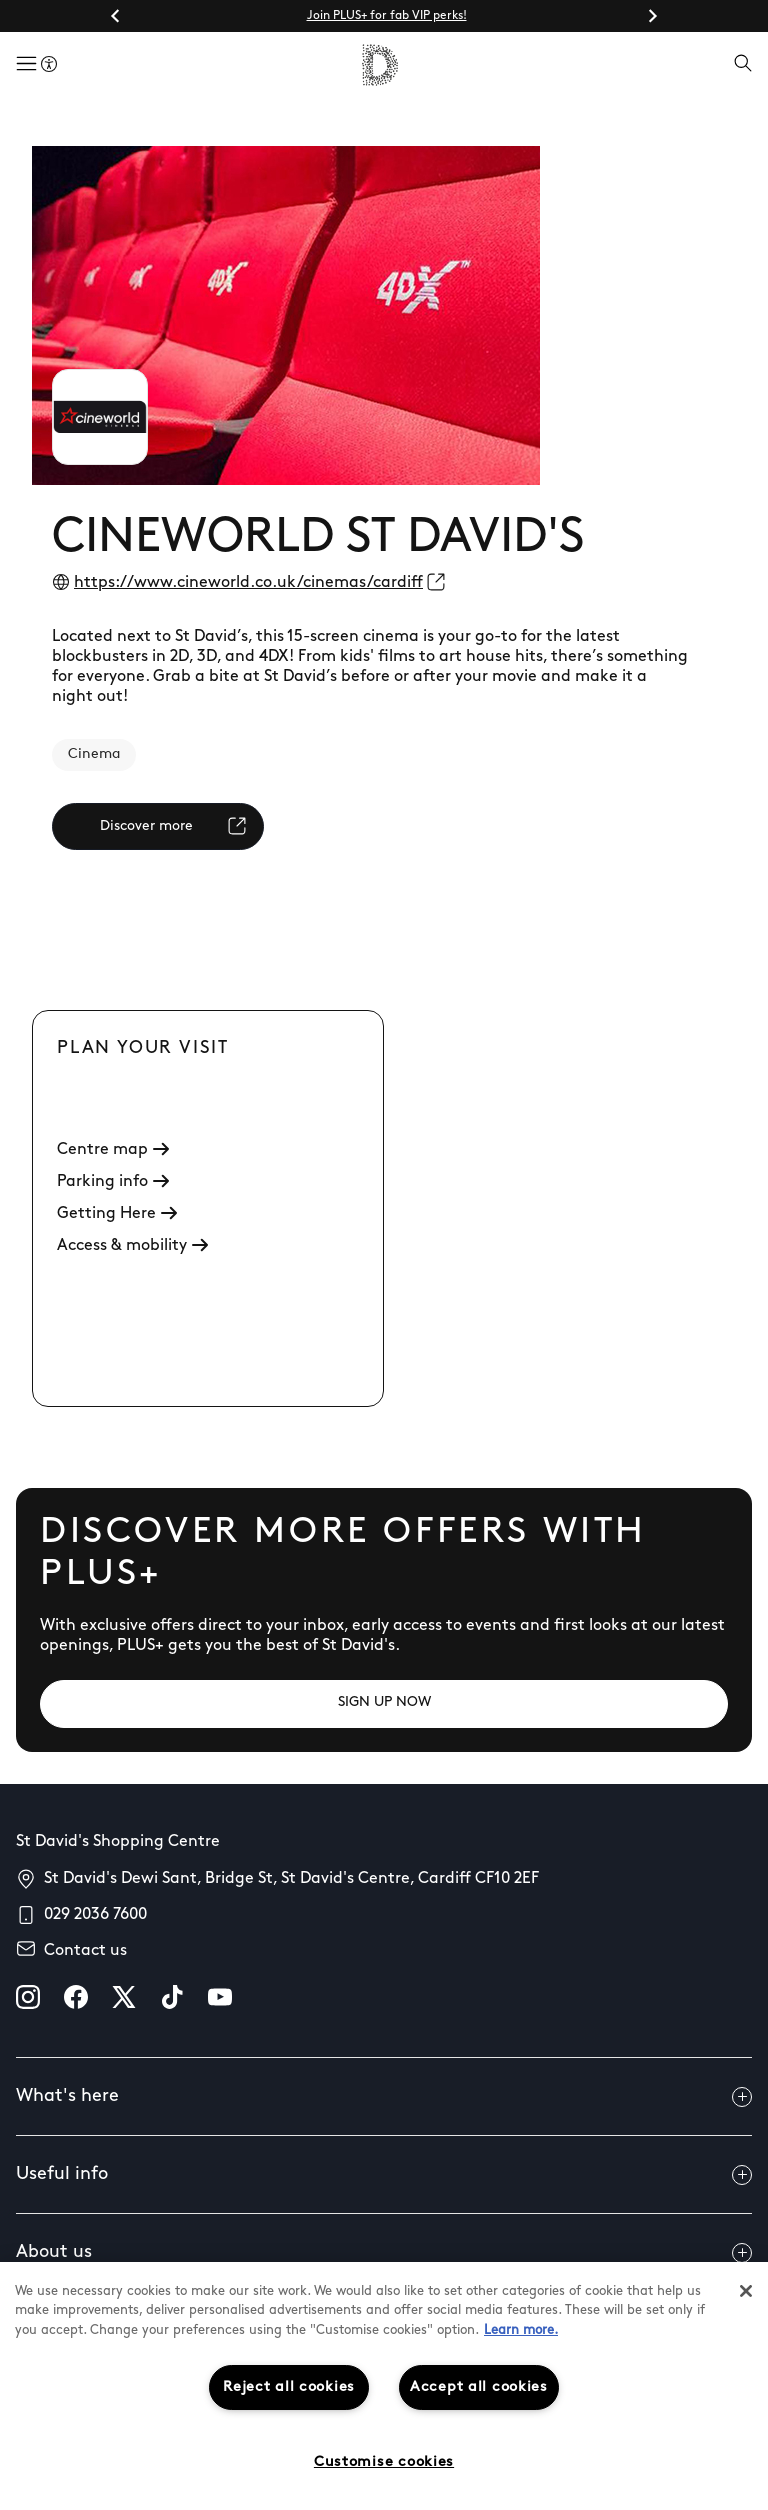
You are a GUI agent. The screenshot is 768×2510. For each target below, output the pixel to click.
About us (384, 2253)
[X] (124, 1997)
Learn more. (521, 2330)
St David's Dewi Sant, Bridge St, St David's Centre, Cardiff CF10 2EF (291, 1879)
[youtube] (220, 1997)
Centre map (113, 1150)
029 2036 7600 (95, 1915)
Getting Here (117, 1214)
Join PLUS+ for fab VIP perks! (387, 16)
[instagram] (28, 1997)
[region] (384, 2386)
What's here (384, 2097)
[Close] (746, 2291)
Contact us (85, 1951)
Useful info (384, 2175)
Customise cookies (384, 2462)
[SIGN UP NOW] (384, 1704)
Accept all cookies (479, 2387)
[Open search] (743, 65)
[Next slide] (652, 16)
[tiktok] (172, 1997)
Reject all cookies (289, 2387)
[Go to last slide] (116, 16)
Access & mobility (132, 1246)
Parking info (113, 1182)
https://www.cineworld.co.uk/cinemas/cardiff (248, 583)
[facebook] (76, 1997)
